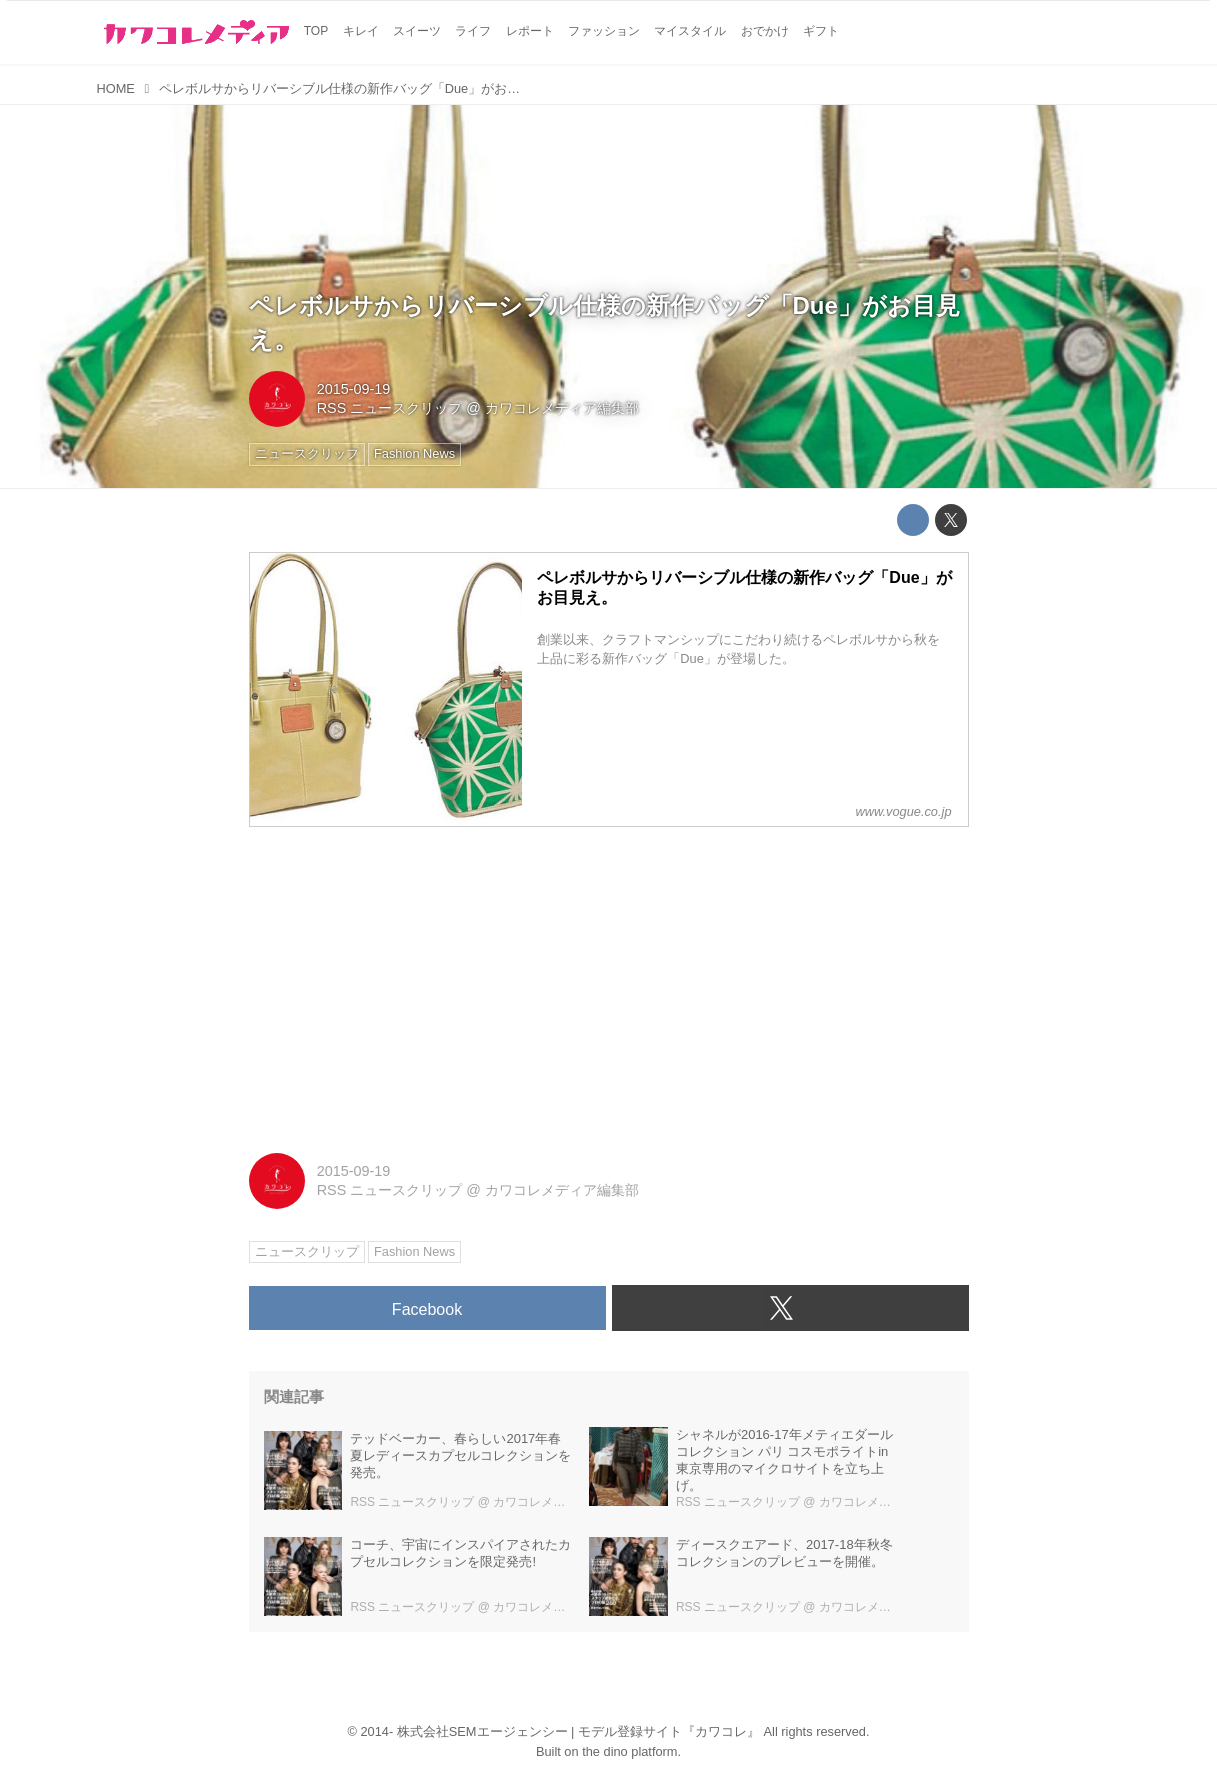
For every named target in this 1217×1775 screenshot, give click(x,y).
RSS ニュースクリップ (390, 408)
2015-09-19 (354, 389)
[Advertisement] (609, 983)
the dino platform (629, 1751)
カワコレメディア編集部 (562, 408)
